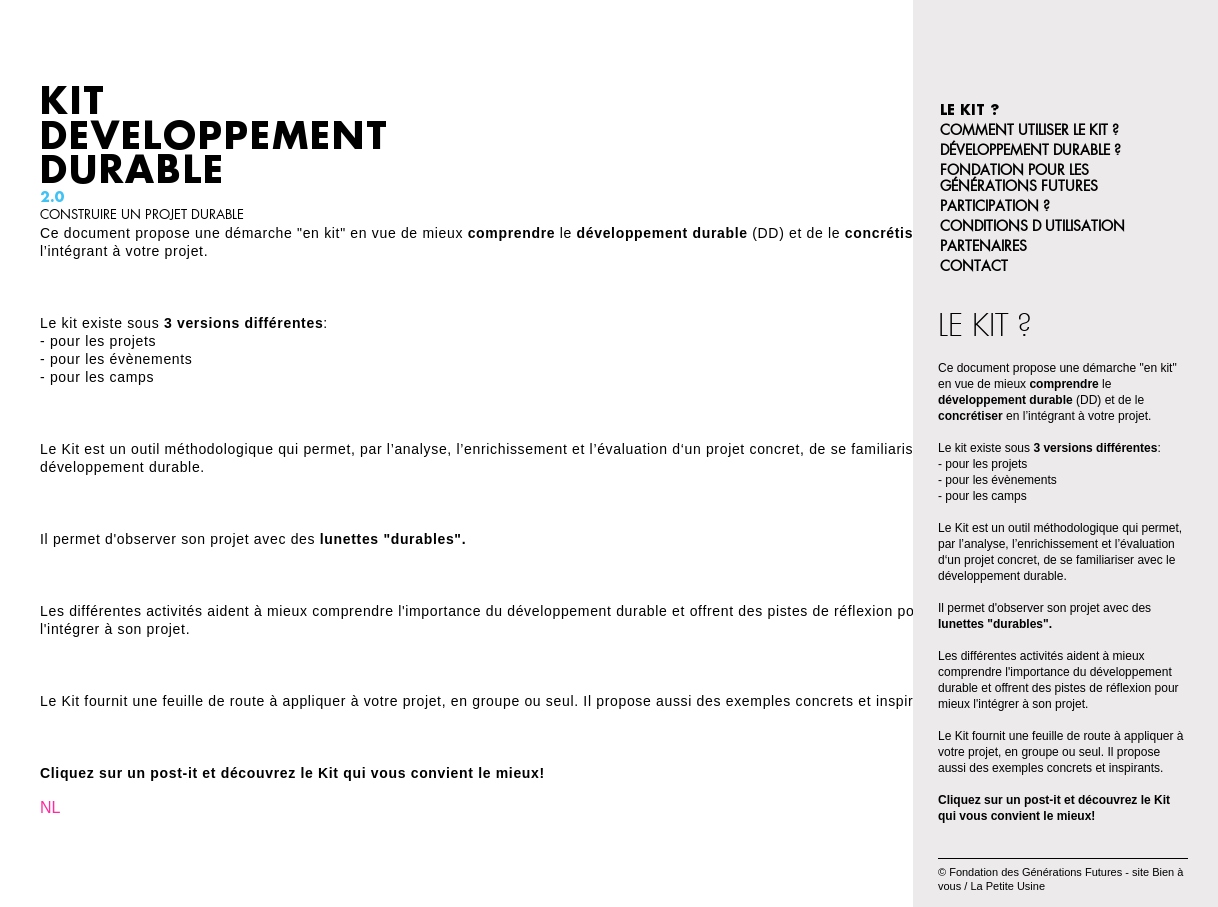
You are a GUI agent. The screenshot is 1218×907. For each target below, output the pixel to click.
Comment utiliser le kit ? (1029, 130)
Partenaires (983, 246)
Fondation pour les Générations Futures (1019, 178)
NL (50, 807)
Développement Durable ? (1030, 150)
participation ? (995, 206)
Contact (974, 266)
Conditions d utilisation (1032, 226)
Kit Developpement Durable (214, 136)
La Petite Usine (1007, 886)
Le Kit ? (969, 110)
